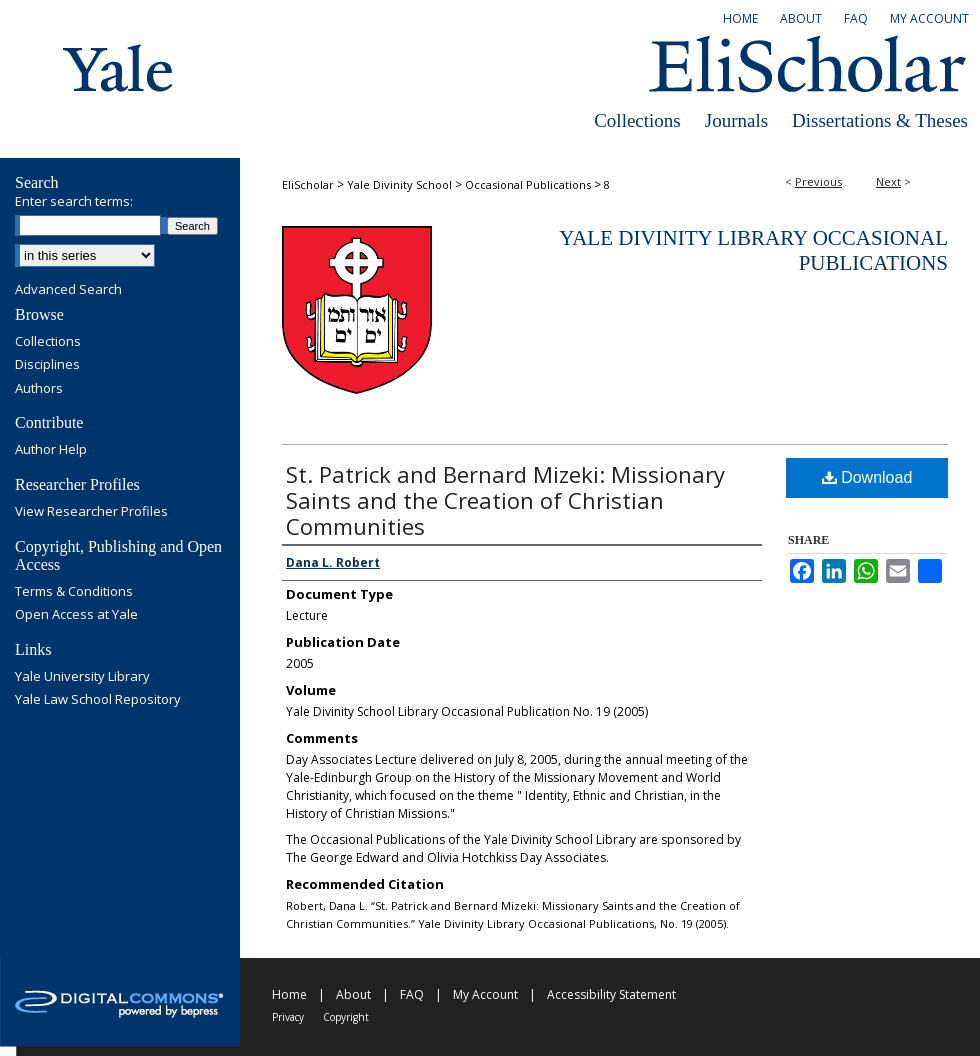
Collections (637, 120)
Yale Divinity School (399, 184)
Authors (39, 389)
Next (888, 181)
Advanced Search (68, 289)
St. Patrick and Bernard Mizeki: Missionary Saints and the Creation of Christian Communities (505, 500)
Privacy (288, 1017)
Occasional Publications (528, 184)
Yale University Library (82, 677)
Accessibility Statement (611, 994)
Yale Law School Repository (98, 700)
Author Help (51, 450)
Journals (736, 120)
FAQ (412, 994)
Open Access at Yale (76, 615)
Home (289, 994)
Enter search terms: (74, 201)
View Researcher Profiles (91, 512)
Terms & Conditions (74, 592)
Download (867, 477)
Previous (818, 181)
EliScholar (308, 184)
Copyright (346, 1017)
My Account (485, 994)
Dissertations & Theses (880, 120)
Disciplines (47, 365)
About (353, 994)
